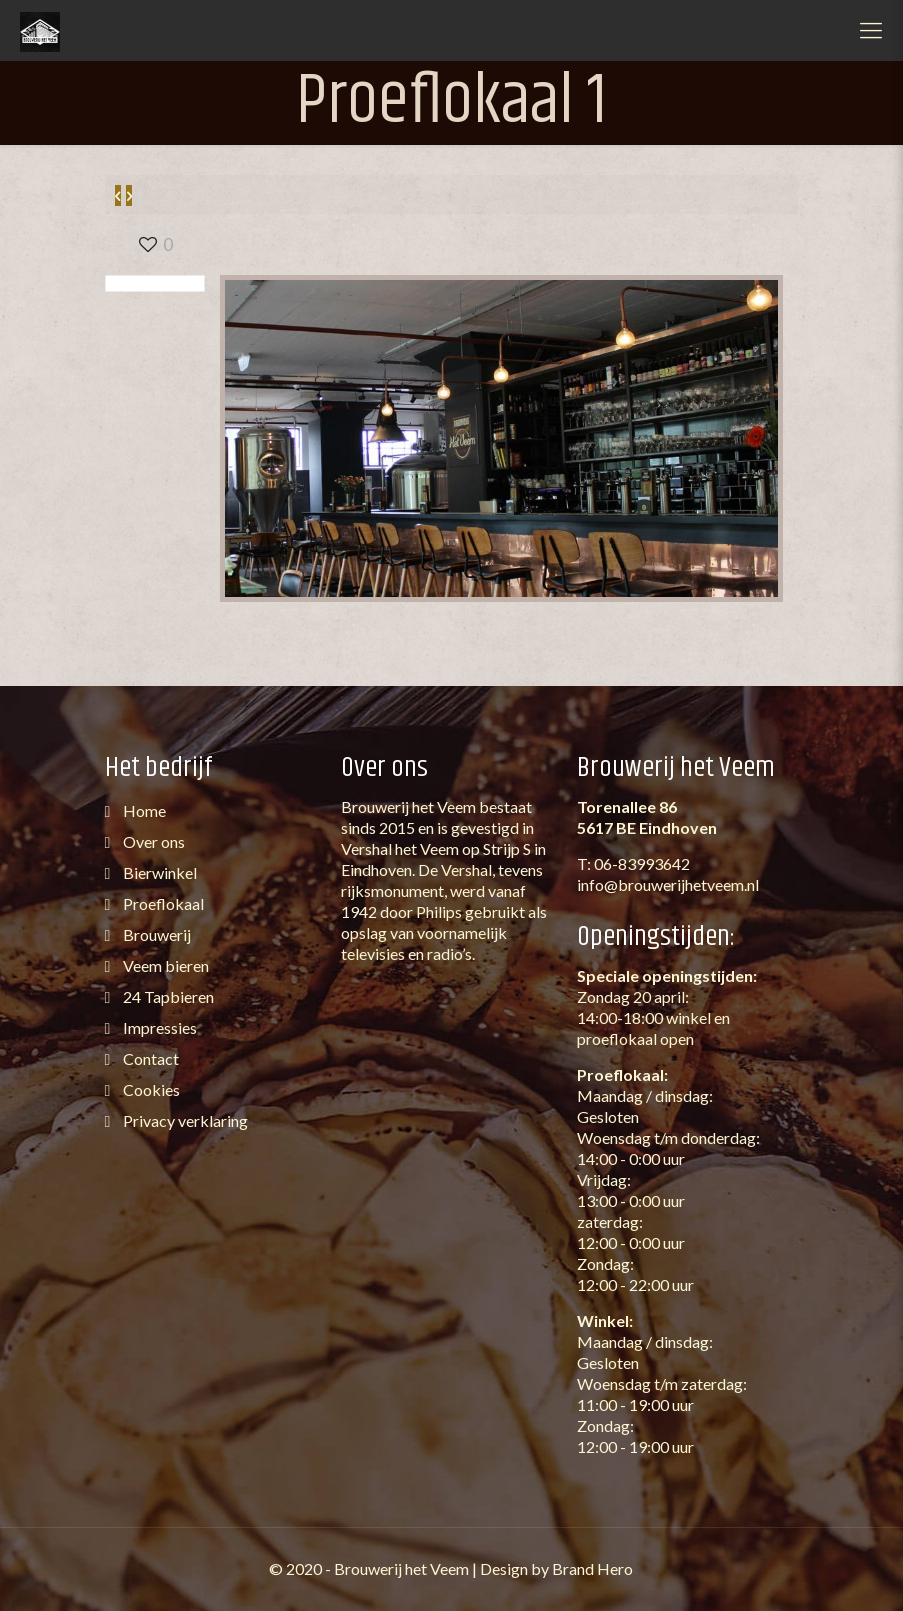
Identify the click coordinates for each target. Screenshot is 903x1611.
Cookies (150, 1089)
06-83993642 (642, 863)
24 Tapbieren (167, 996)
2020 (304, 1568)
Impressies (158, 1027)
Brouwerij (155, 934)
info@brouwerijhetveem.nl (668, 884)
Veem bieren (164, 965)
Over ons (152, 841)
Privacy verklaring (184, 1120)
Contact (149, 1058)
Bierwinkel (158, 872)
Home (143, 810)
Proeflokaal (162, 903)
